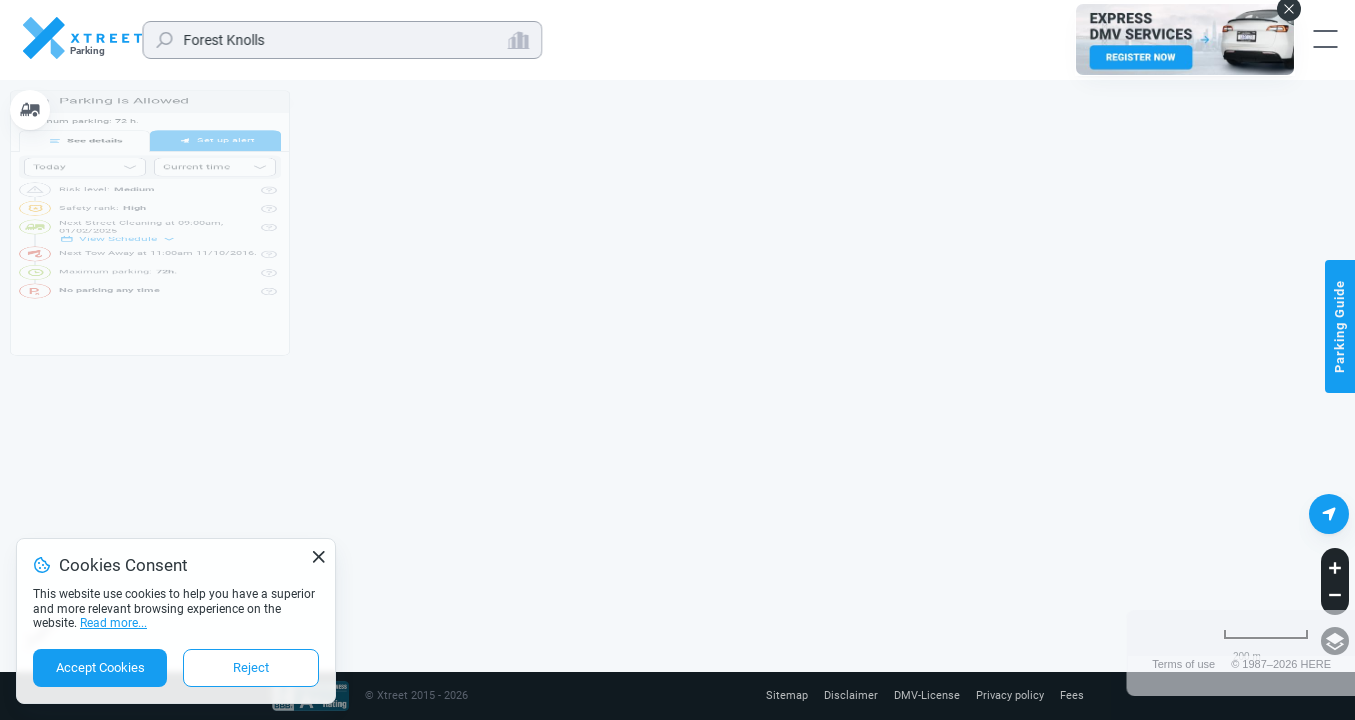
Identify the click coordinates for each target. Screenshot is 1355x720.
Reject (251, 667)
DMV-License (917, 696)
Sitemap (771, 696)
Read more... (113, 623)
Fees (1071, 696)
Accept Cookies (100, 667)
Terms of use (1183, 664)
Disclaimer (838, 696)
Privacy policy (1005, 696)
